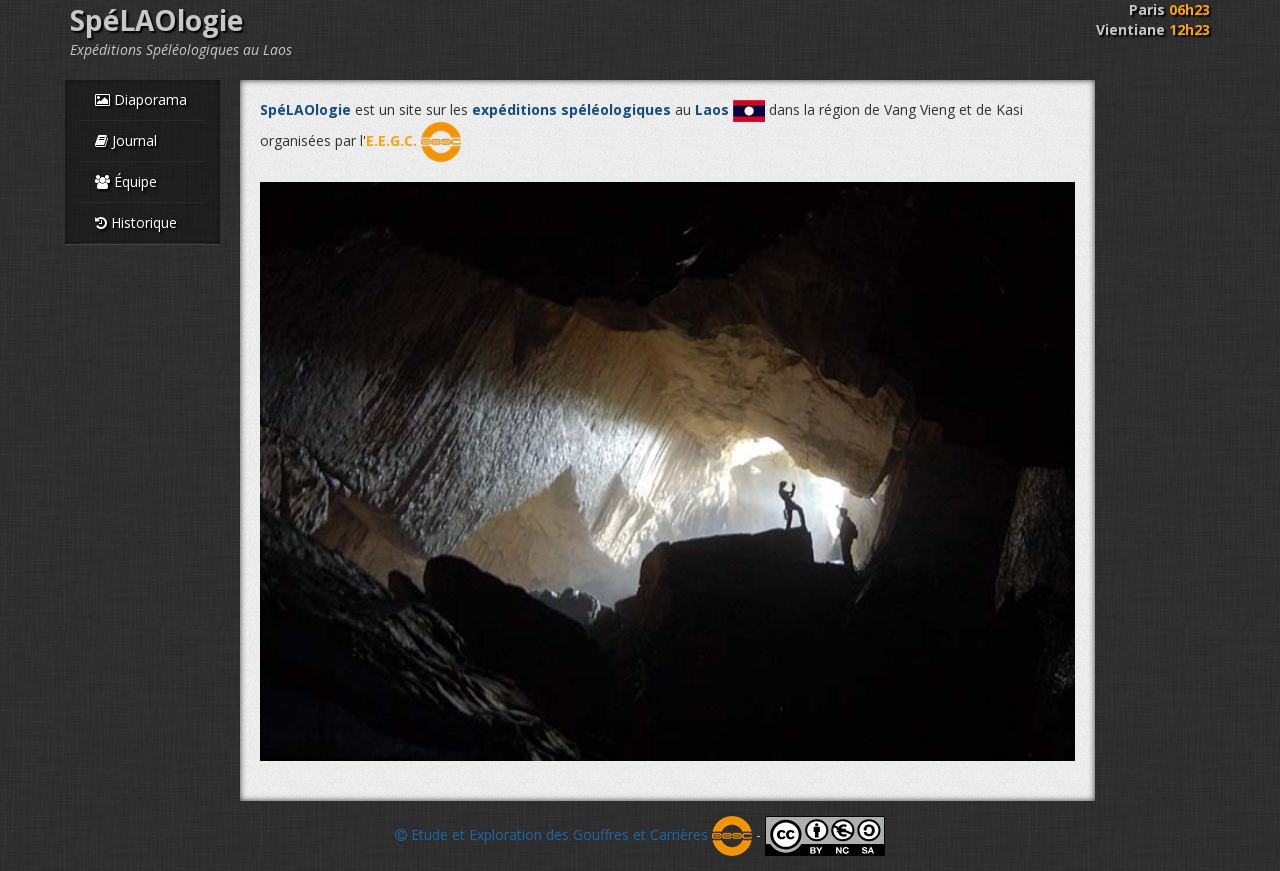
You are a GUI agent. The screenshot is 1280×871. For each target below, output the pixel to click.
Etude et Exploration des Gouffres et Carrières (573, 834)
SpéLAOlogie (156, 20)
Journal (126, 140)
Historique (136, 222)
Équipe (126, 181)
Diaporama (141, 99)
